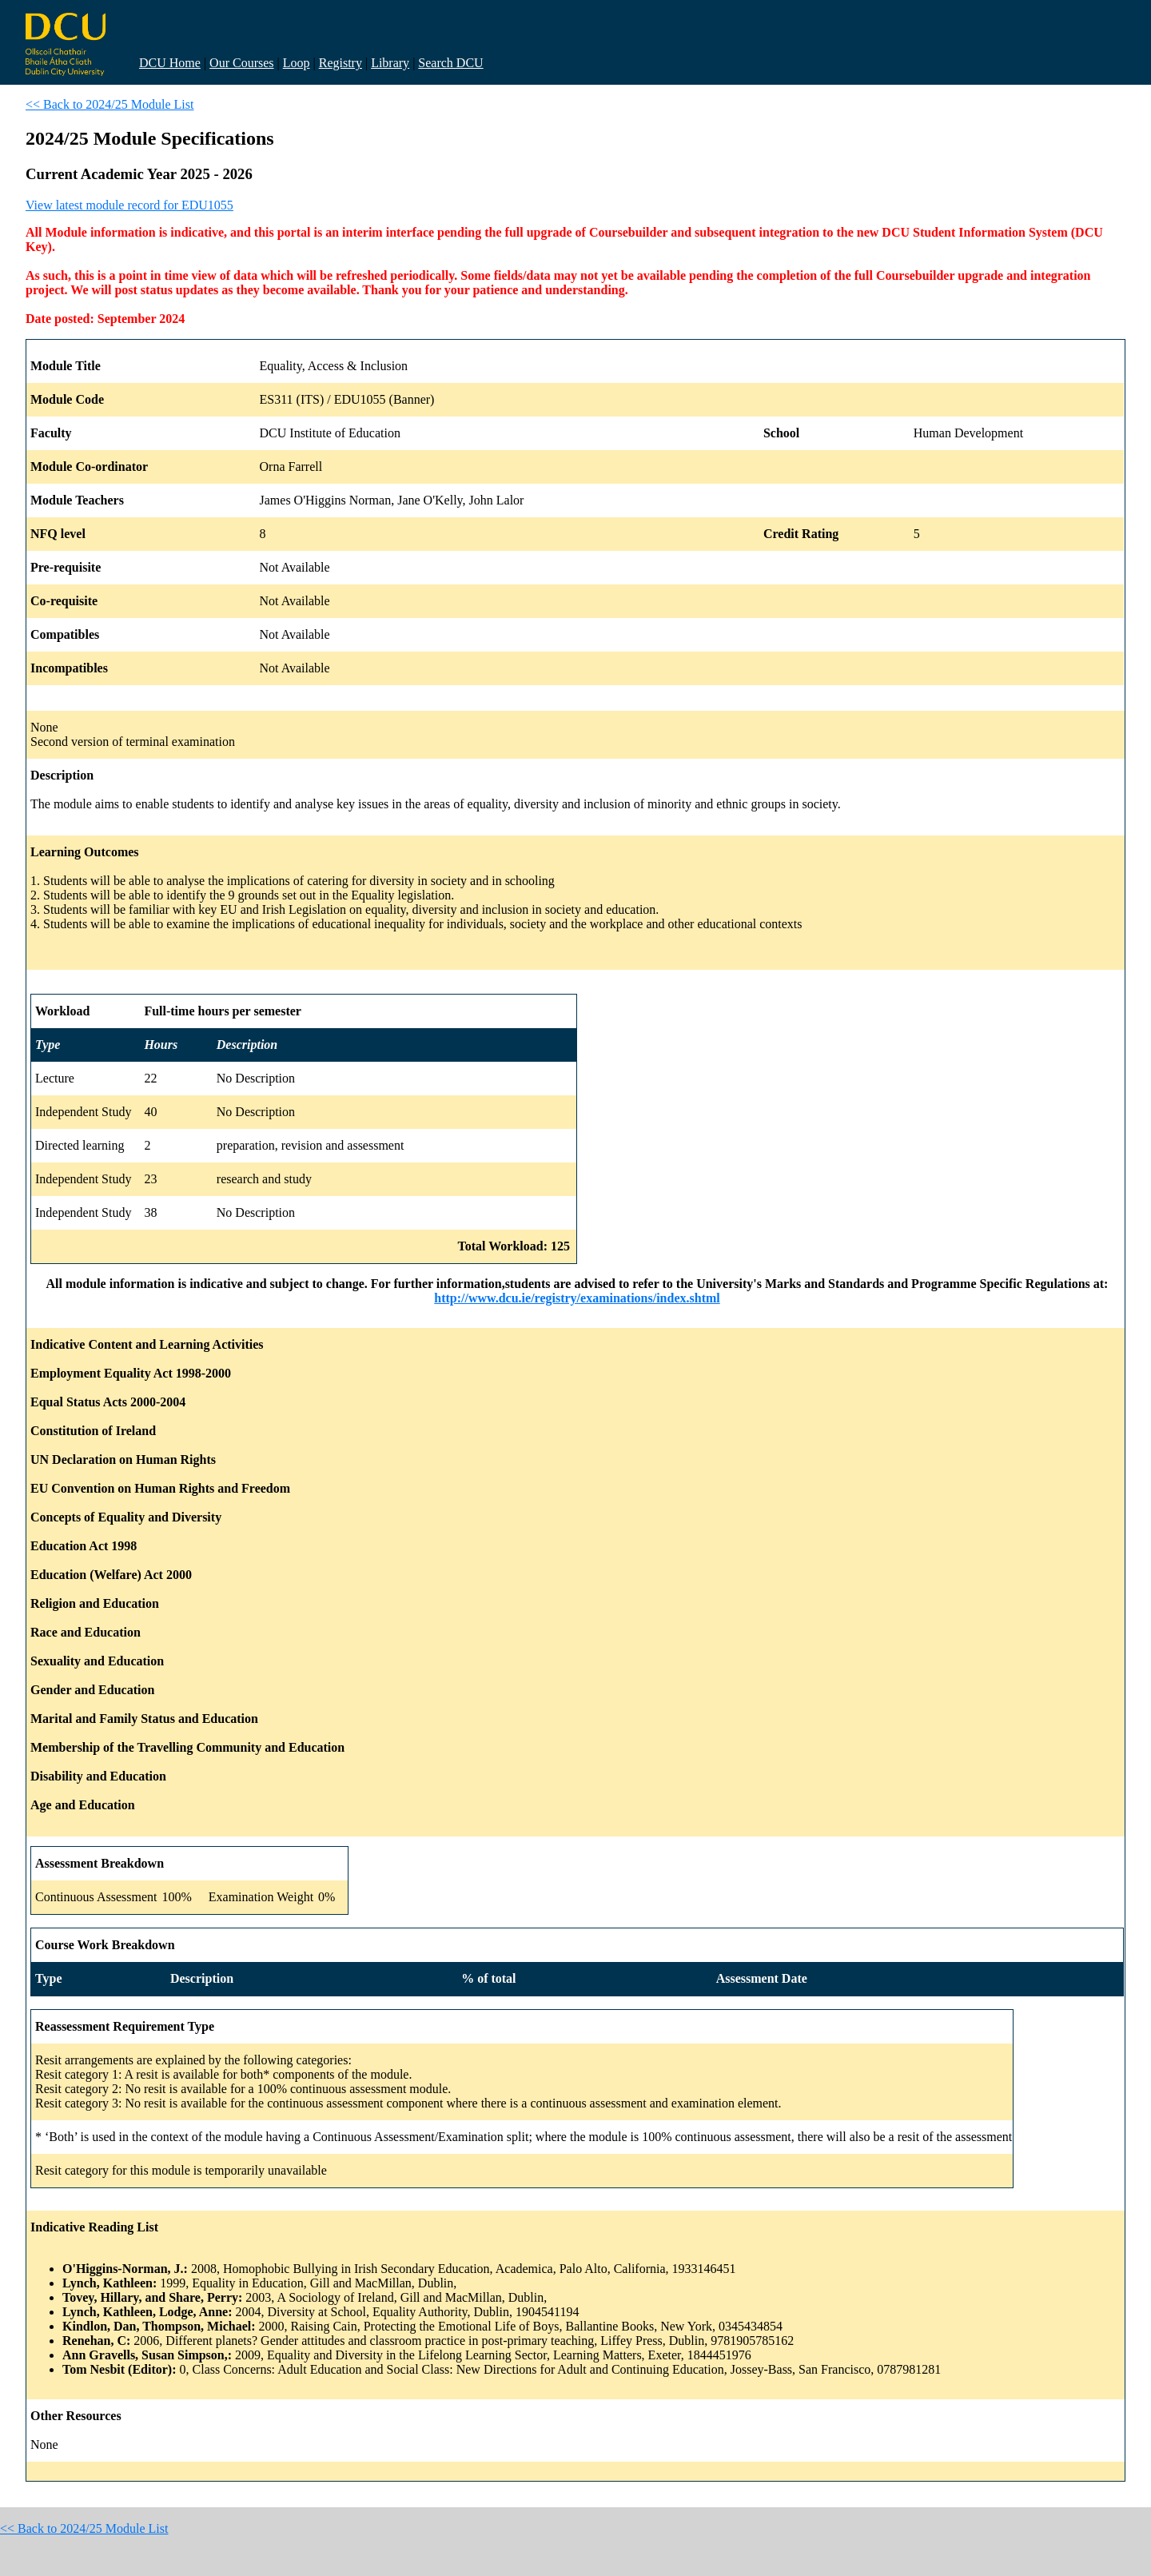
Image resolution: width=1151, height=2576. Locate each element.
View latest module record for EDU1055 (129, 205)
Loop (296, 63)
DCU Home (170, 63)
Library (390, 63)
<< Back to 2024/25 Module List (109, 104)
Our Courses (241, 63)
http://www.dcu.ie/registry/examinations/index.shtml (577, 1298)
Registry (340, 63)
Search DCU (450, 63)
